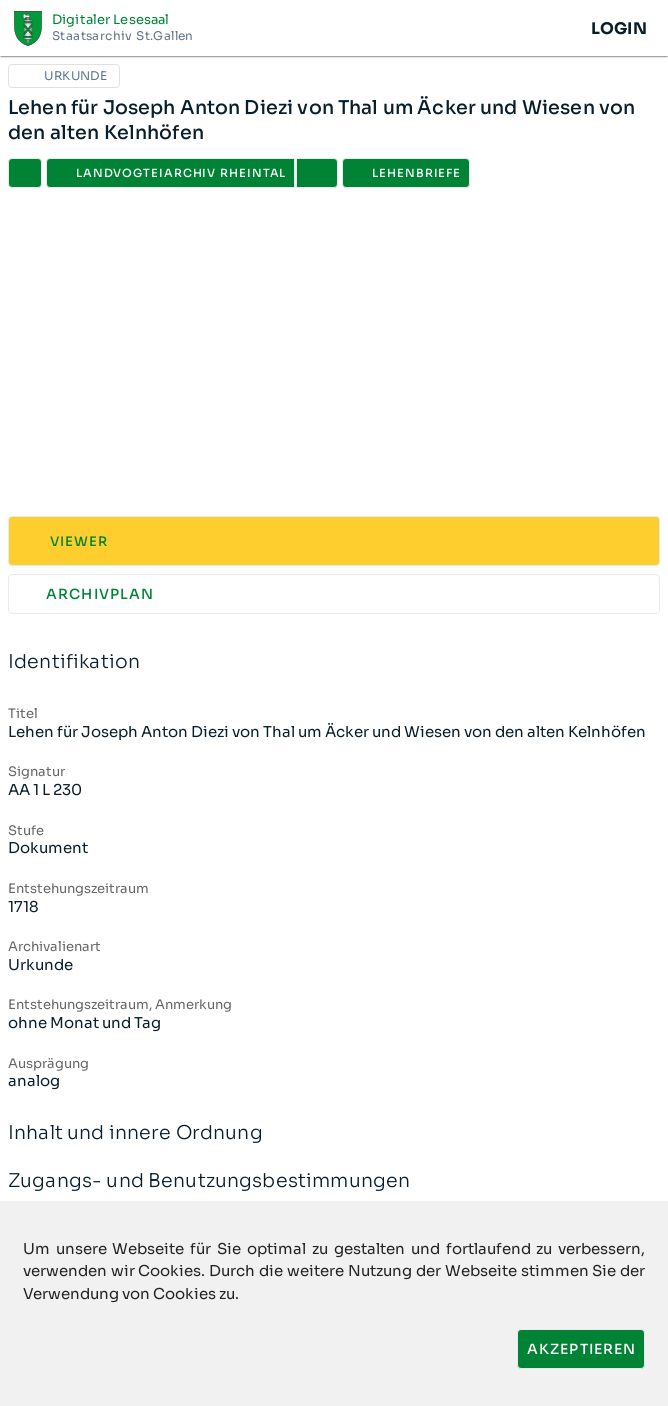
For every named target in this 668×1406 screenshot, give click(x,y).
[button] (317, 173)
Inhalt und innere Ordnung (334, 1133)
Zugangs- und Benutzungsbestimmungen (334, 1181)
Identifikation (334, 662)
